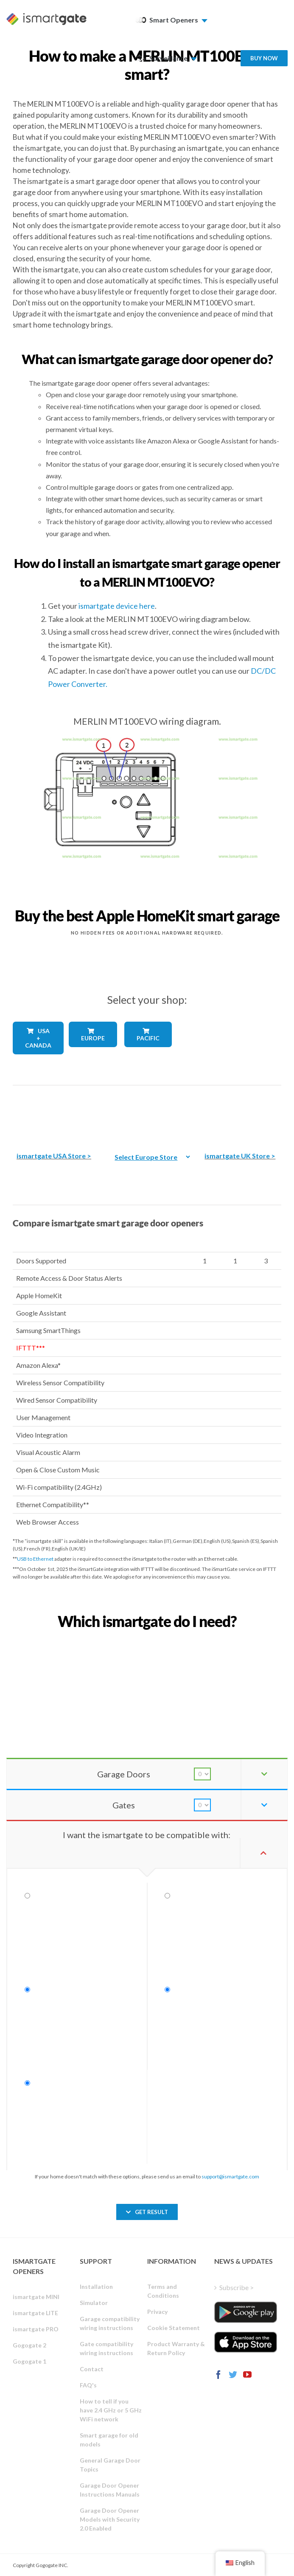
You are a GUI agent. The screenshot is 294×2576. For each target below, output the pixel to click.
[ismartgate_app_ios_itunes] (245, 2342)
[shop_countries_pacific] (146, 1053)
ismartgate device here (116, 605)
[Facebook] (218, 2374)
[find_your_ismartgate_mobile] (147, 1640)
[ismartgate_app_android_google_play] (245, 2312)
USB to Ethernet (35, 1559)
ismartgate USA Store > (54, 1156)
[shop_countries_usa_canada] (35, 1062)
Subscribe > (236, 2287)
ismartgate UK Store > (239, 1156)
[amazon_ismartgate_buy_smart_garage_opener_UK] (240, 1112)
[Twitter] (233, 2374)
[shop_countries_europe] (91, 1054)
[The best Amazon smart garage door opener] (54, 1112)
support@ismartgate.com (230, 2176)
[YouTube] (247, 2374)
